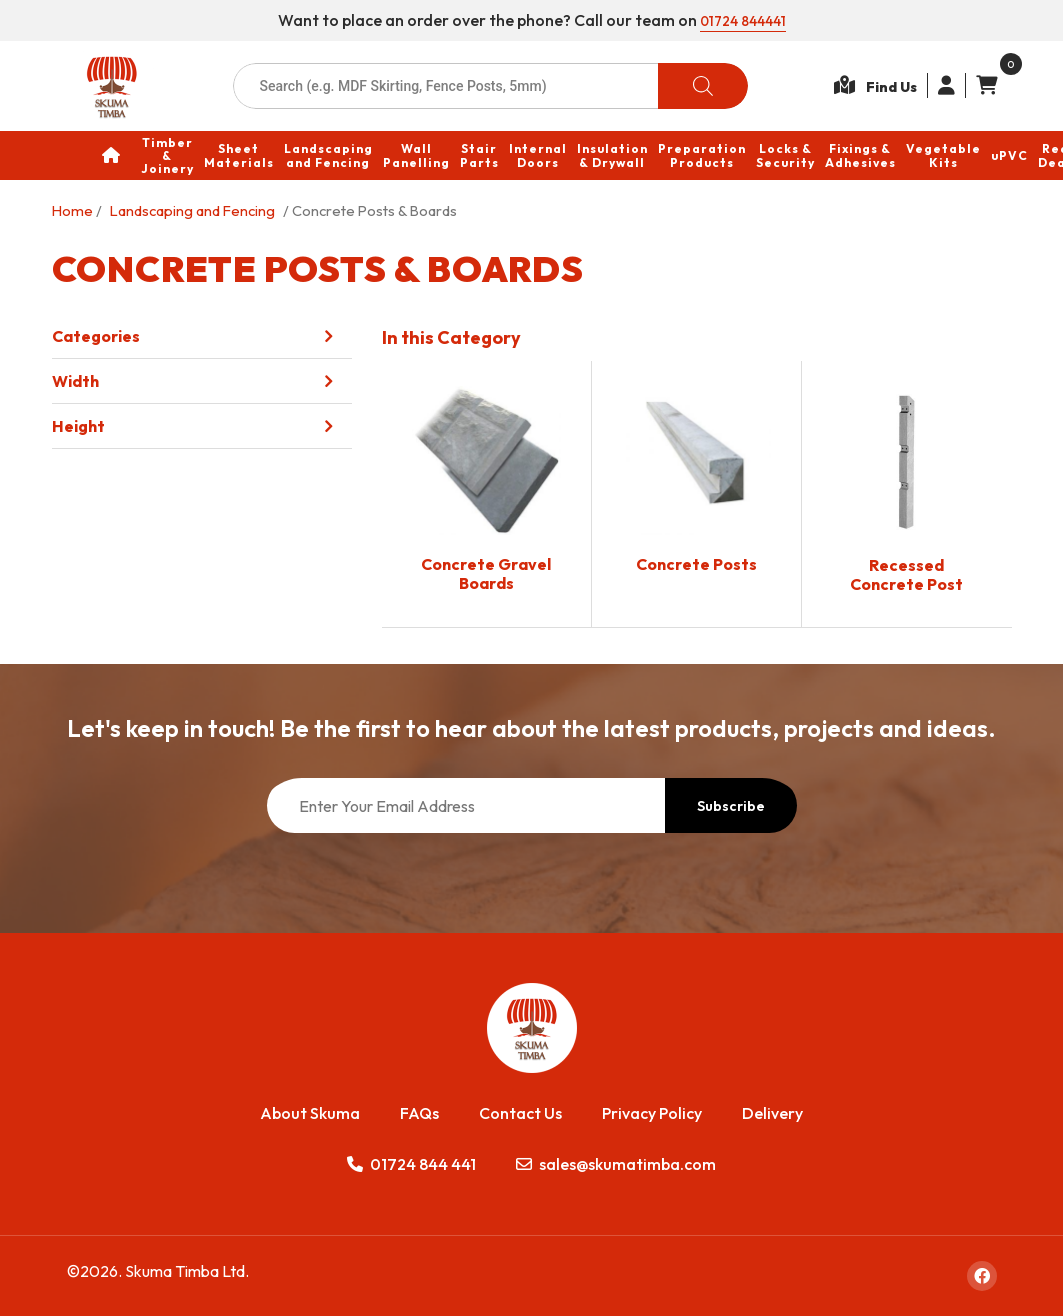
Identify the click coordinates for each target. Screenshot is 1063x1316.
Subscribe (731, 806)
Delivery (772, 1113)
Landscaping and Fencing (192, 210)
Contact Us (520, 1113)
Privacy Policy (652, 1113)
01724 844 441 (411, 1164)
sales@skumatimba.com (616, 1164)
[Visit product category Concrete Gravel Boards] (486, 493)
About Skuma (310, 1113)
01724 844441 (742, 20)
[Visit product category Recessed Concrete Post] (907, 494)
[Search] (703, 86)
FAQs (419, 1113)
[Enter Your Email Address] (466, 805)
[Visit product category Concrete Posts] (696, 484)
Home (72, 210)
